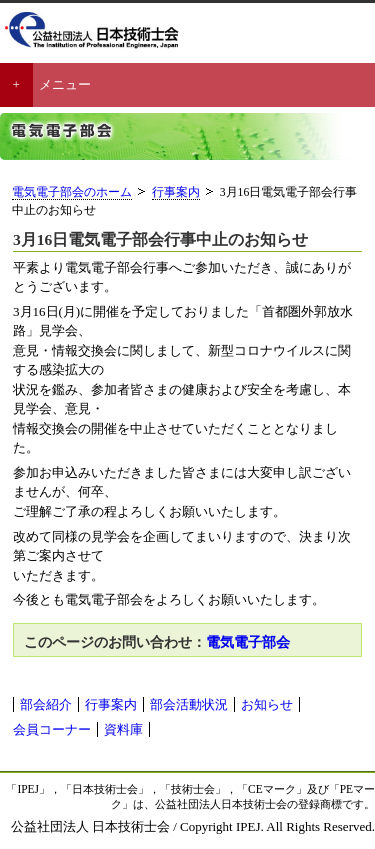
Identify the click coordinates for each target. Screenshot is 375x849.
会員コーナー (52, 729)
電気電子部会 (248, 642)
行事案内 (176, 192)
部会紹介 (46, 704)
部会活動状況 (189, 704)
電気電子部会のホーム (72, 192)
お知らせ (267, 704)
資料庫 (123, 729)
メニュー (65, 84)
